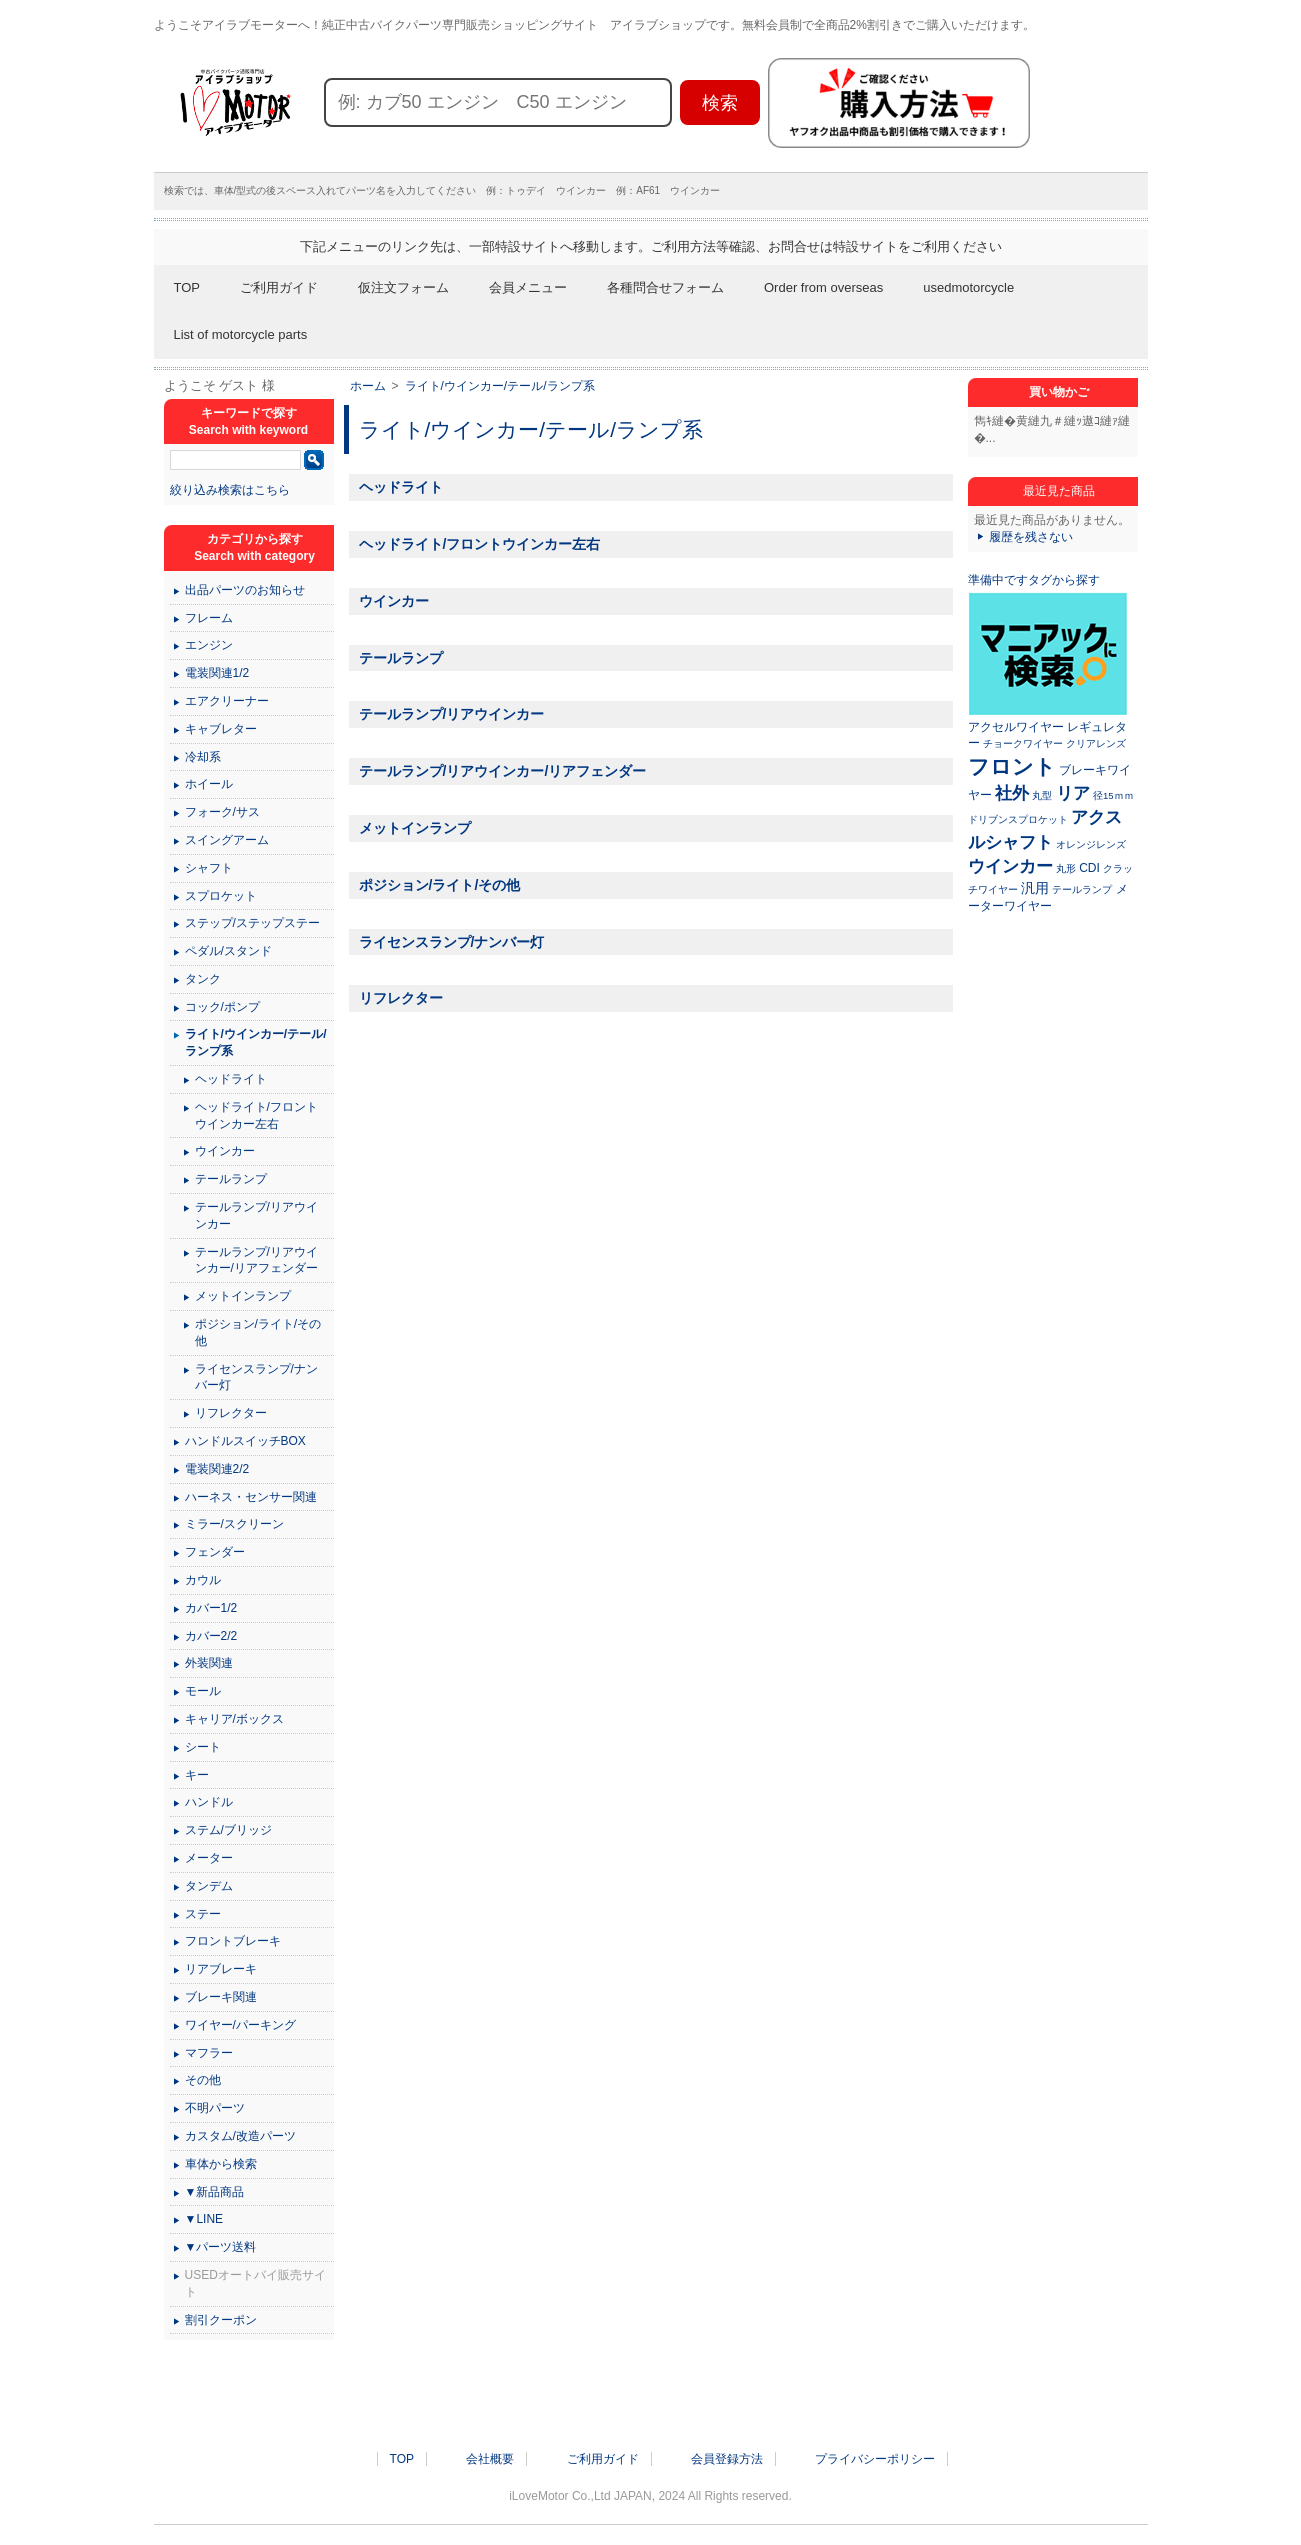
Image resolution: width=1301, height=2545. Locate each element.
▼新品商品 (215, 2192)
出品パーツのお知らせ (245, 590)
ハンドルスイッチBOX (245, 1441)
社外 (1012, 793)
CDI (1089, 868)
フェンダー (215, 1552)
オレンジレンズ (1091, 844)
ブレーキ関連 (221, 1997)
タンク (203, 979)
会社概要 (490, 2459)
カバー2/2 (211, 1636)
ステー (203, 1914)
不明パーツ (215, 2108)
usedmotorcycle (968, 287)
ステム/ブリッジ (228, 1830)
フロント (1012, 766)
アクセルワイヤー (1016, 727)
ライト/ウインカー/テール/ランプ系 (500, 386)
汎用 (1035, 888)
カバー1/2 (211, 1608)
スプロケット (221, 896)
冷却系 (203, 757)
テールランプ (401, 658)
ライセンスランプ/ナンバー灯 (452, 942)
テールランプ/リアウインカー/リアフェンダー (503, 771)
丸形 (1066, 868)
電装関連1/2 (217, 673)
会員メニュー (528, 287)
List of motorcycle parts (241, 334)
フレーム (209, 618)
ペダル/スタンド (228, 951)
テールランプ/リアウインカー (452, 714)
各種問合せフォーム (665, 287)
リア (1073, 793)
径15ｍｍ (1113, 795)
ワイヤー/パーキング (240, 2025)
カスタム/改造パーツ (240, 2136)
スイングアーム (227, 840)
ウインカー (394, 601)
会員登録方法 (727, 2459)
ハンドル (209, 1802)
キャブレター (221, 729)
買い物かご (1059, 392)
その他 (203, 2080)
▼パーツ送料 (221, 2247)
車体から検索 (221, 2164)
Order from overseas (823, 287)
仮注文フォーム (403, 287)
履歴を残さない (1031, 537)
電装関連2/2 (217, 1469)
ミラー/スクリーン (234, 1524)
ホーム (368, 386)
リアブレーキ (221, 1969)
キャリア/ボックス (234, 1719)
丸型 (1042, 795)
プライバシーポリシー (875, 2459)
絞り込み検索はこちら (230, 490)
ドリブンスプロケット (1018, 819)
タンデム (209, 1886)
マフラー (209, 2053)
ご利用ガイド (279, 287)
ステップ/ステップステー (252, 923)
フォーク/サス (222, 812)
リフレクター (401, 998)
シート (203, 1747)
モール (203, 1691)
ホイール (209, 784)
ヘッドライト (401, 487)
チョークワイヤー (1023, 743)
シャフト (209, 868)
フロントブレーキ (233, 1941)
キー (197, 1775)
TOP (187, 287)
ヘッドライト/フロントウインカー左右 (480, 544)
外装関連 (209, 1663)
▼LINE (204, 2219)
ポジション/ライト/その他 (440, 885)
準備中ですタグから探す (1034, 580)
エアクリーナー (227, 701)
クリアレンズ (1096, 743)
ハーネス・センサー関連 (251, 1497)
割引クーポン (221, 2320)
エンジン (209, 645)
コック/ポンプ (222, 1007)
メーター (209, 1858)
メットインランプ (415, 828)
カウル (203, 1580)
